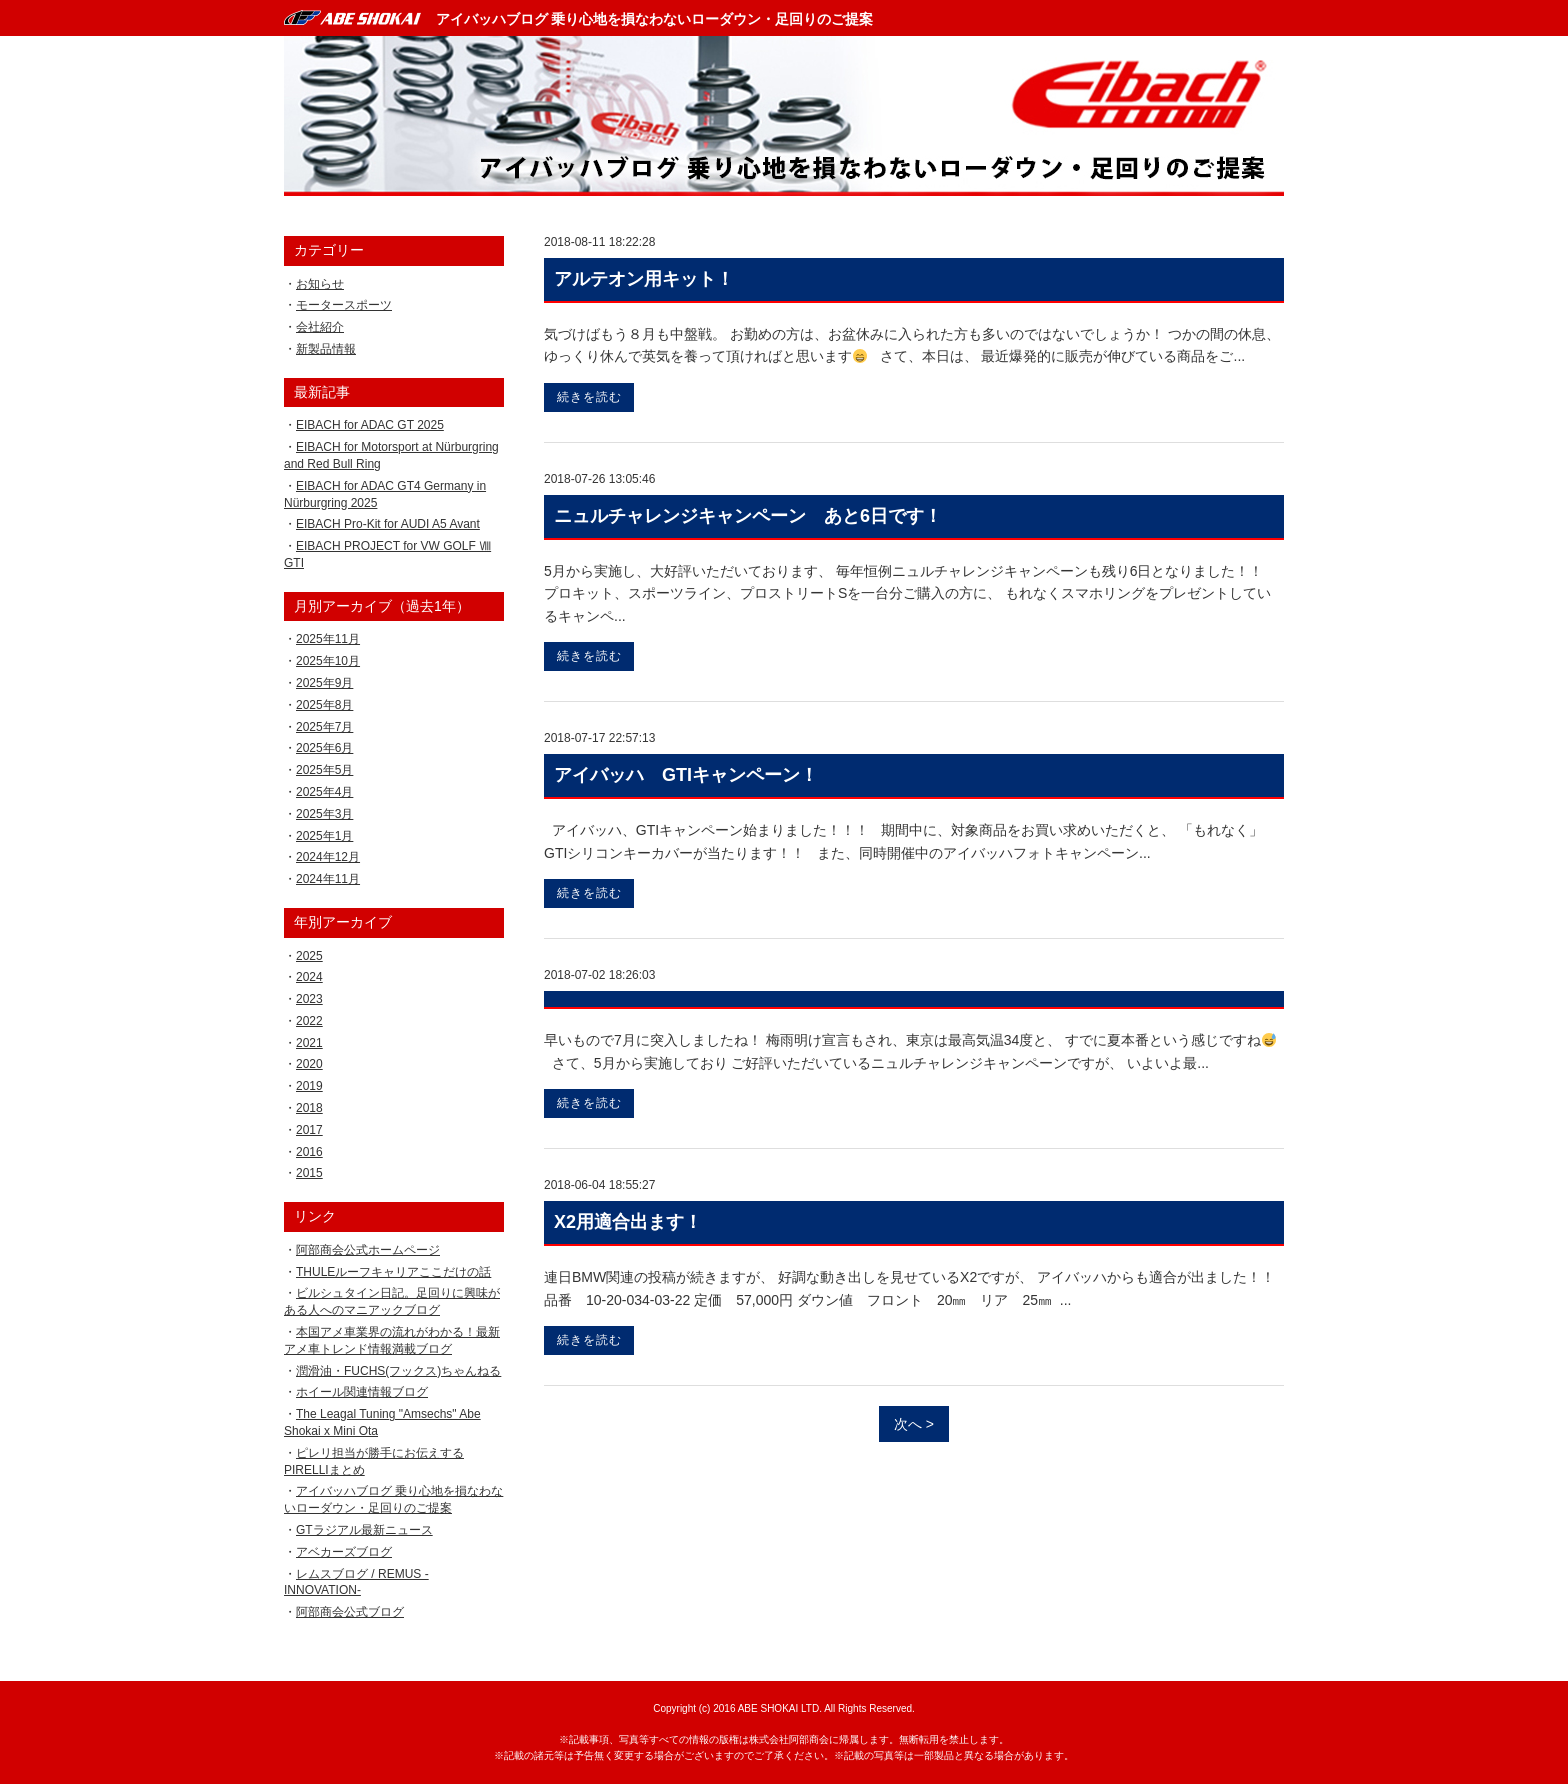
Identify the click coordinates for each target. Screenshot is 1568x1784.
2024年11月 (328, 879)
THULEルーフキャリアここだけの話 (393, 1272)
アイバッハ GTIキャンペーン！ (686, 775)
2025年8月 (324, 705)
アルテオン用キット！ (644, 279)
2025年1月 (324, 836)
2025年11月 (328, 639)
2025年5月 (324, 770)
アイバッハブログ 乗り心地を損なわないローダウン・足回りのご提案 (655, 19)
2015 (309, 1173)
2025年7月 (324, 727)
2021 (309, 1043)
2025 (309, 956)
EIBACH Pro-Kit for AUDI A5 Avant (388, 524)
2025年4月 (324, 792)
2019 (309, 1086)
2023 (309, 999)
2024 (309, 977)
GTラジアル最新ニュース (364, 1530)
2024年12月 (328, 857)
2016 (309, 1152)
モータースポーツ (344, 305)
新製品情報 (326, 349)
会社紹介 (320, 327)
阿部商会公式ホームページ (368, 1250)
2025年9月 (324, 683)
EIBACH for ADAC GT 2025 (370, 425)
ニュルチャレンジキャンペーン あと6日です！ (748, 516)
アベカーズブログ (344, 1552)
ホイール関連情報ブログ (362, 1392)
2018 (309, 1108)
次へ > (914, 1424)
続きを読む (589, 397)
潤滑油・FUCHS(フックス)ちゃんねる (398, 1371)
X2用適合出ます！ (628, 1222)
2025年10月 (328, 661)
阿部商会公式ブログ (350, 1612)
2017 (309, 1130)
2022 (309, 1021)
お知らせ (320, 284)
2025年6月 (324, 748)
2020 (309, 1064)
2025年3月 (324, 814)
